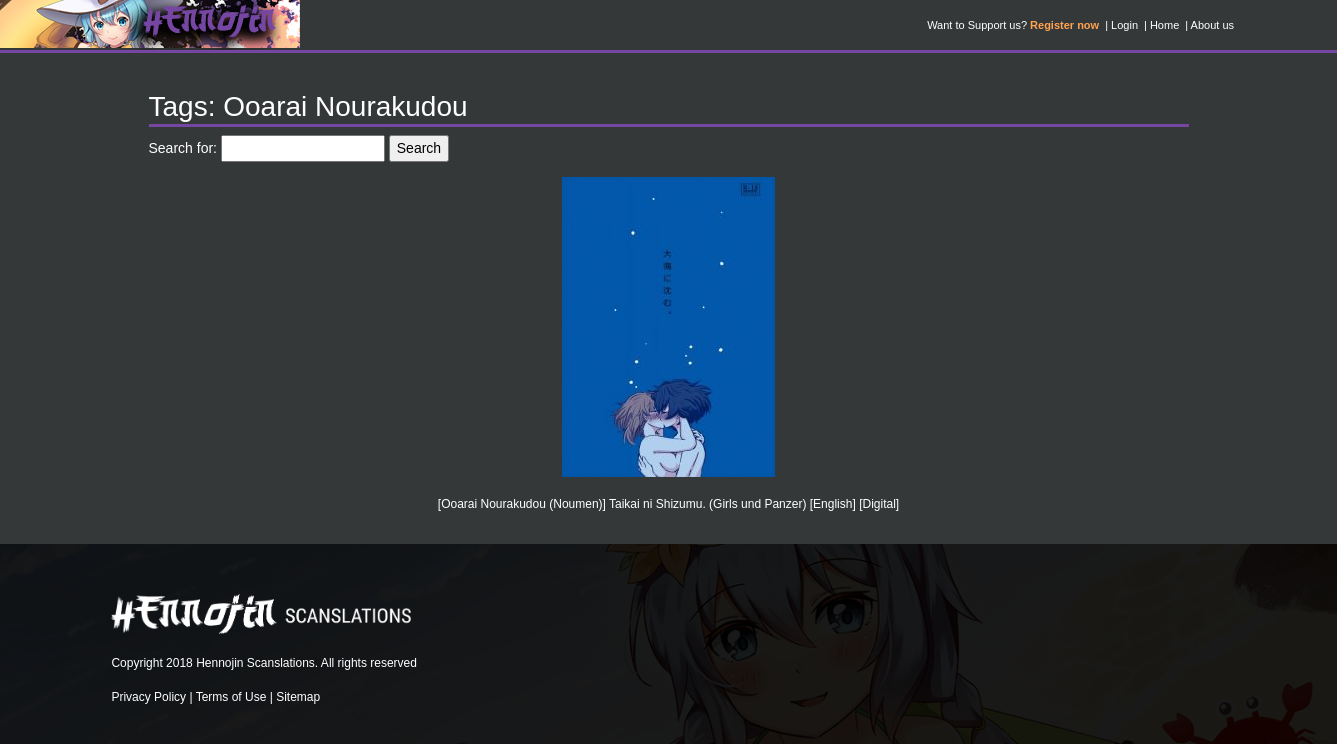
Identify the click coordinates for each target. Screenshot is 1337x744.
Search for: (183, 148)
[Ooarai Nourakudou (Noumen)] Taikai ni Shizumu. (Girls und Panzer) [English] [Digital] (668, 504)
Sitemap (298, 697)
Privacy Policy (148, 697)
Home (1164, 25)
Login (1124, 25)
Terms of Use (231, 697)
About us (1212, 25)
